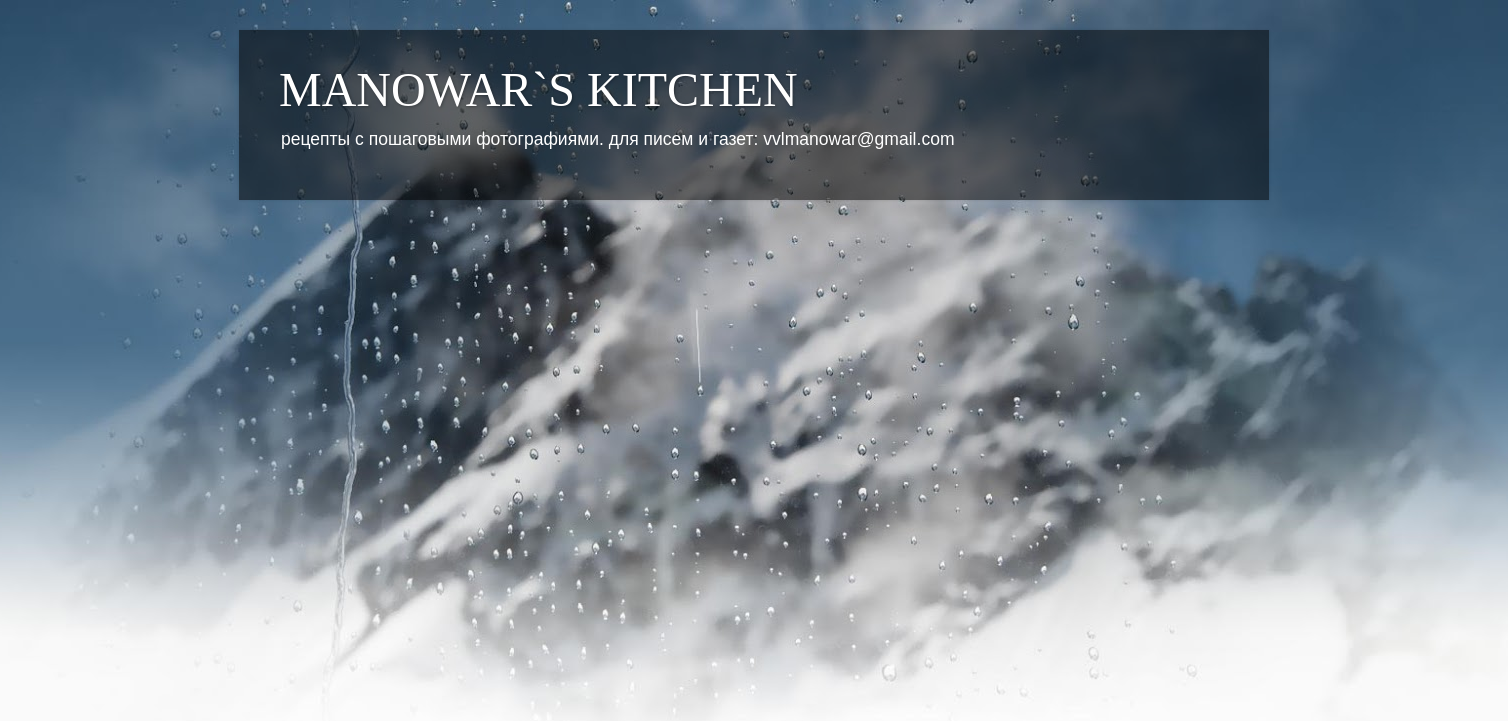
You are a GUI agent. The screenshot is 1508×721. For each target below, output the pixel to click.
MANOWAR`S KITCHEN (538, 89)
